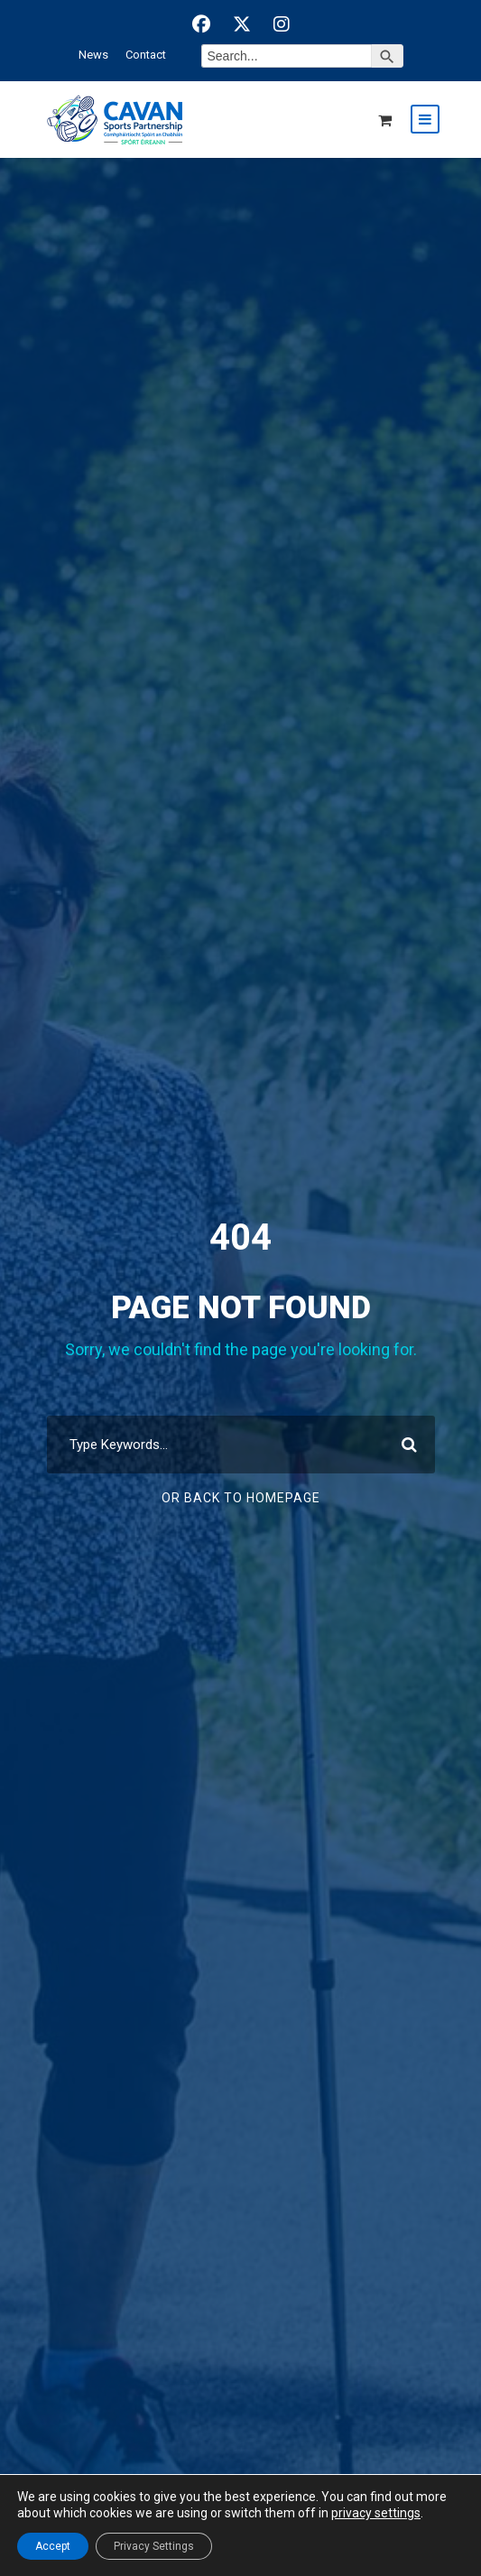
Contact (145, 54)
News (93, 54)
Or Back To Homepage (241, 1498)
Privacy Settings (154, 2546)
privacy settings (376, 2513)
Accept (52, 2546)
